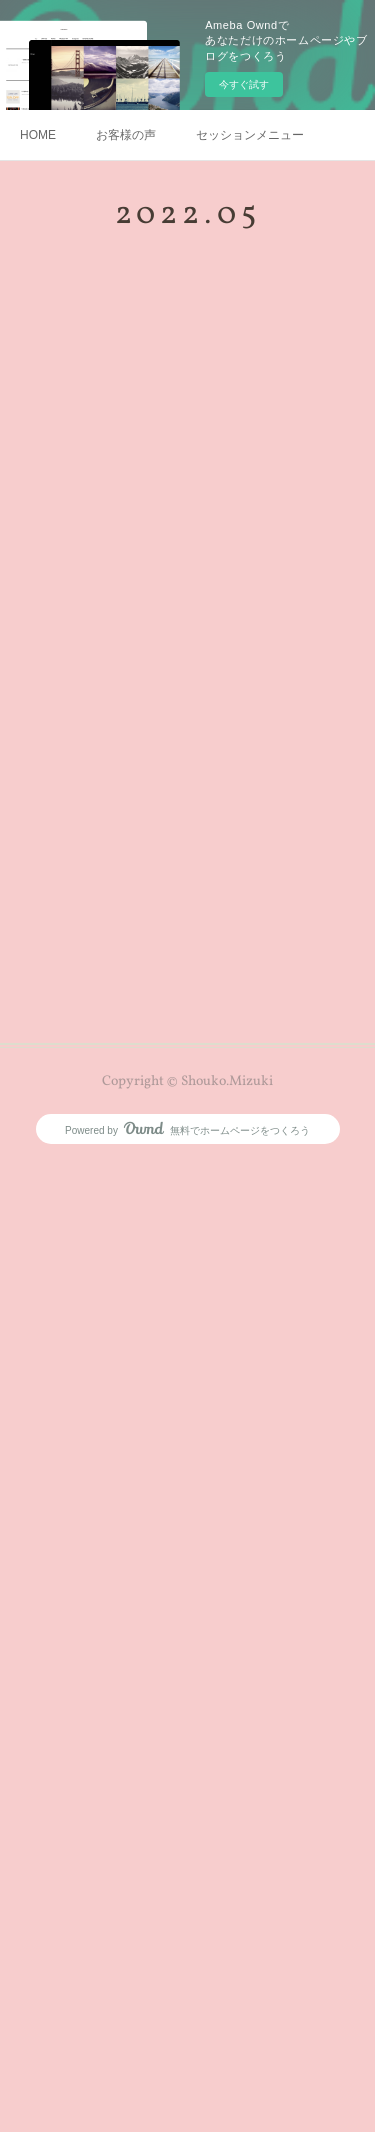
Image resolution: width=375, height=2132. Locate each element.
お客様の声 (126, 135)
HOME (38, 135)
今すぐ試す (244, 84)
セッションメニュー (250, 135)
